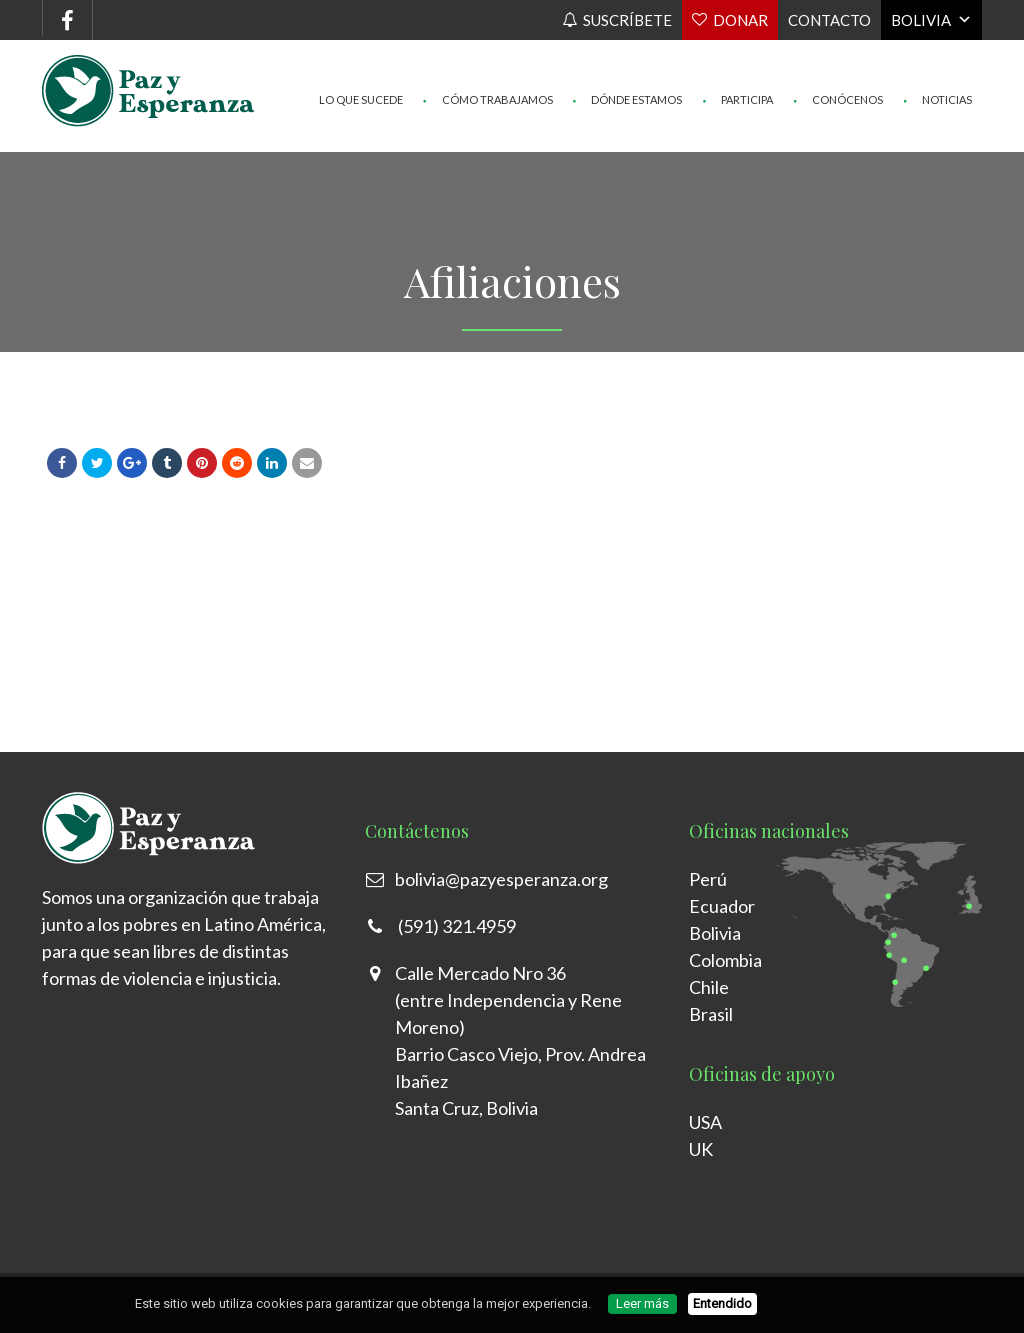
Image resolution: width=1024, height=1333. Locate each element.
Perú (708, 879)
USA (705, 1122)
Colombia (725, 960)
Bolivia (921, 20)
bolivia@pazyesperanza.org (501, 879)
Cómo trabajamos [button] (488, 60)
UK (701, 1149)
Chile (709, 987)
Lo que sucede (361, 60)
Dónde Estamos (628, 60)
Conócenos (838, 60)
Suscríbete (627, 20)
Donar (740, 20)
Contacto (829, 20)
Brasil (711, 1014)
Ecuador (722, 906)
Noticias (937, 60)
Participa (737, 60)
